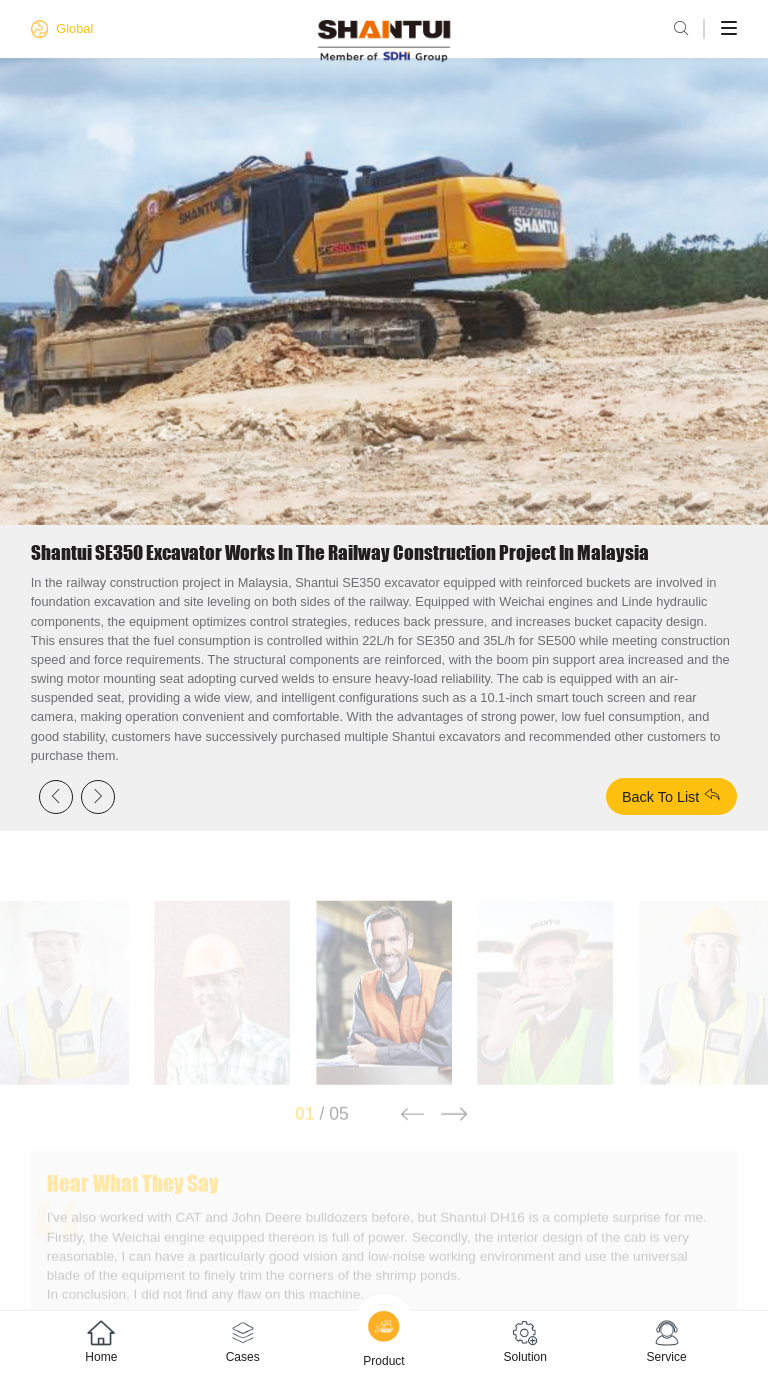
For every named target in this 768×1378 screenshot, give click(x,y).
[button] (411, 1130)
